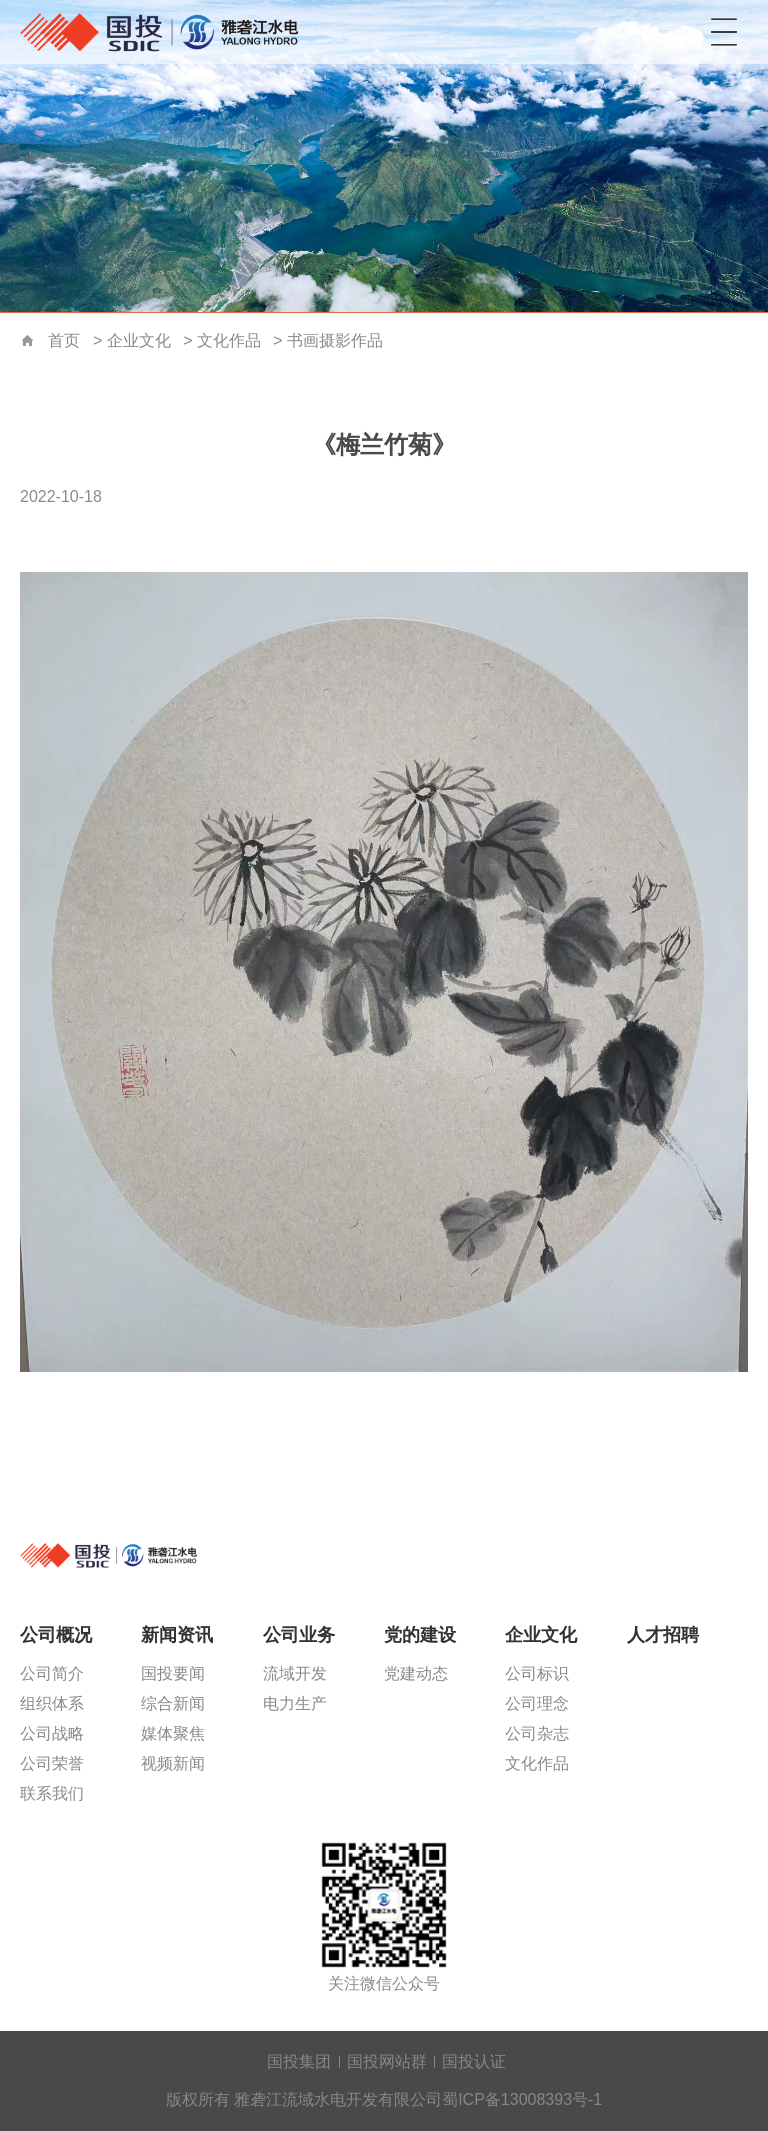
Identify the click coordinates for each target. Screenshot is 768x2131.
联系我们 (52, 1793)
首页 (28, 342)
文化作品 (229, 340)
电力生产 (295, 1703)
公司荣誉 (52, 1763)
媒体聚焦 (173, 1733)
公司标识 (537, 1673)
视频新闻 (173, 1763)
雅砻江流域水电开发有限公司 (165, 32)
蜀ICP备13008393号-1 (522, 2099)
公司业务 (299, 1635)
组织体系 (52, 1703)
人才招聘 (663, 1635)
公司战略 (52, 1733)
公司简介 (52, 1673)
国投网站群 (387, 2061)
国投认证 (474, 2061)
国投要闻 (173, 1673)
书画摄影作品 (335, 340)
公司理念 (537, 1703)
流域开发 (295, 1673)
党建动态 (416, 1673)
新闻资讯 (177, 1635)
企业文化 (139, 340)
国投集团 (299, 2061)
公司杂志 (537, 1733)
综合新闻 (173, 1703)
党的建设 (420, 1635)
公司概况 (56, 1635)
